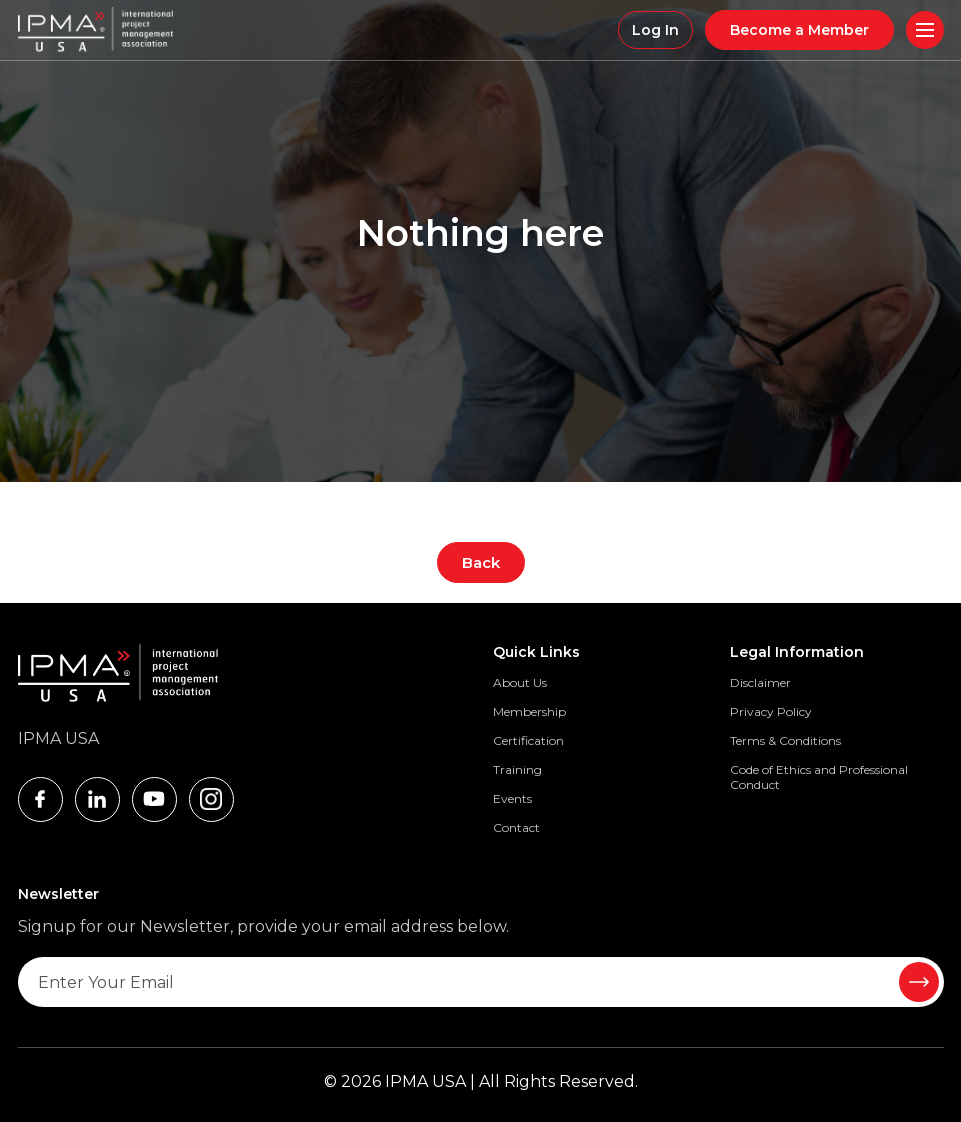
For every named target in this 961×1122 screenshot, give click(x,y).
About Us (520, 682)
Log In (655, 30)
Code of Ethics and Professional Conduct (819, 777)
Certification (528, 740)
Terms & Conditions (785, 740)
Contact (516, 827)
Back (481, 562)
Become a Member (799, 30)
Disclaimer (760, 682)
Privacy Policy (771, 711)
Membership (529, 711)
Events (512, 798)
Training (517, 769)
